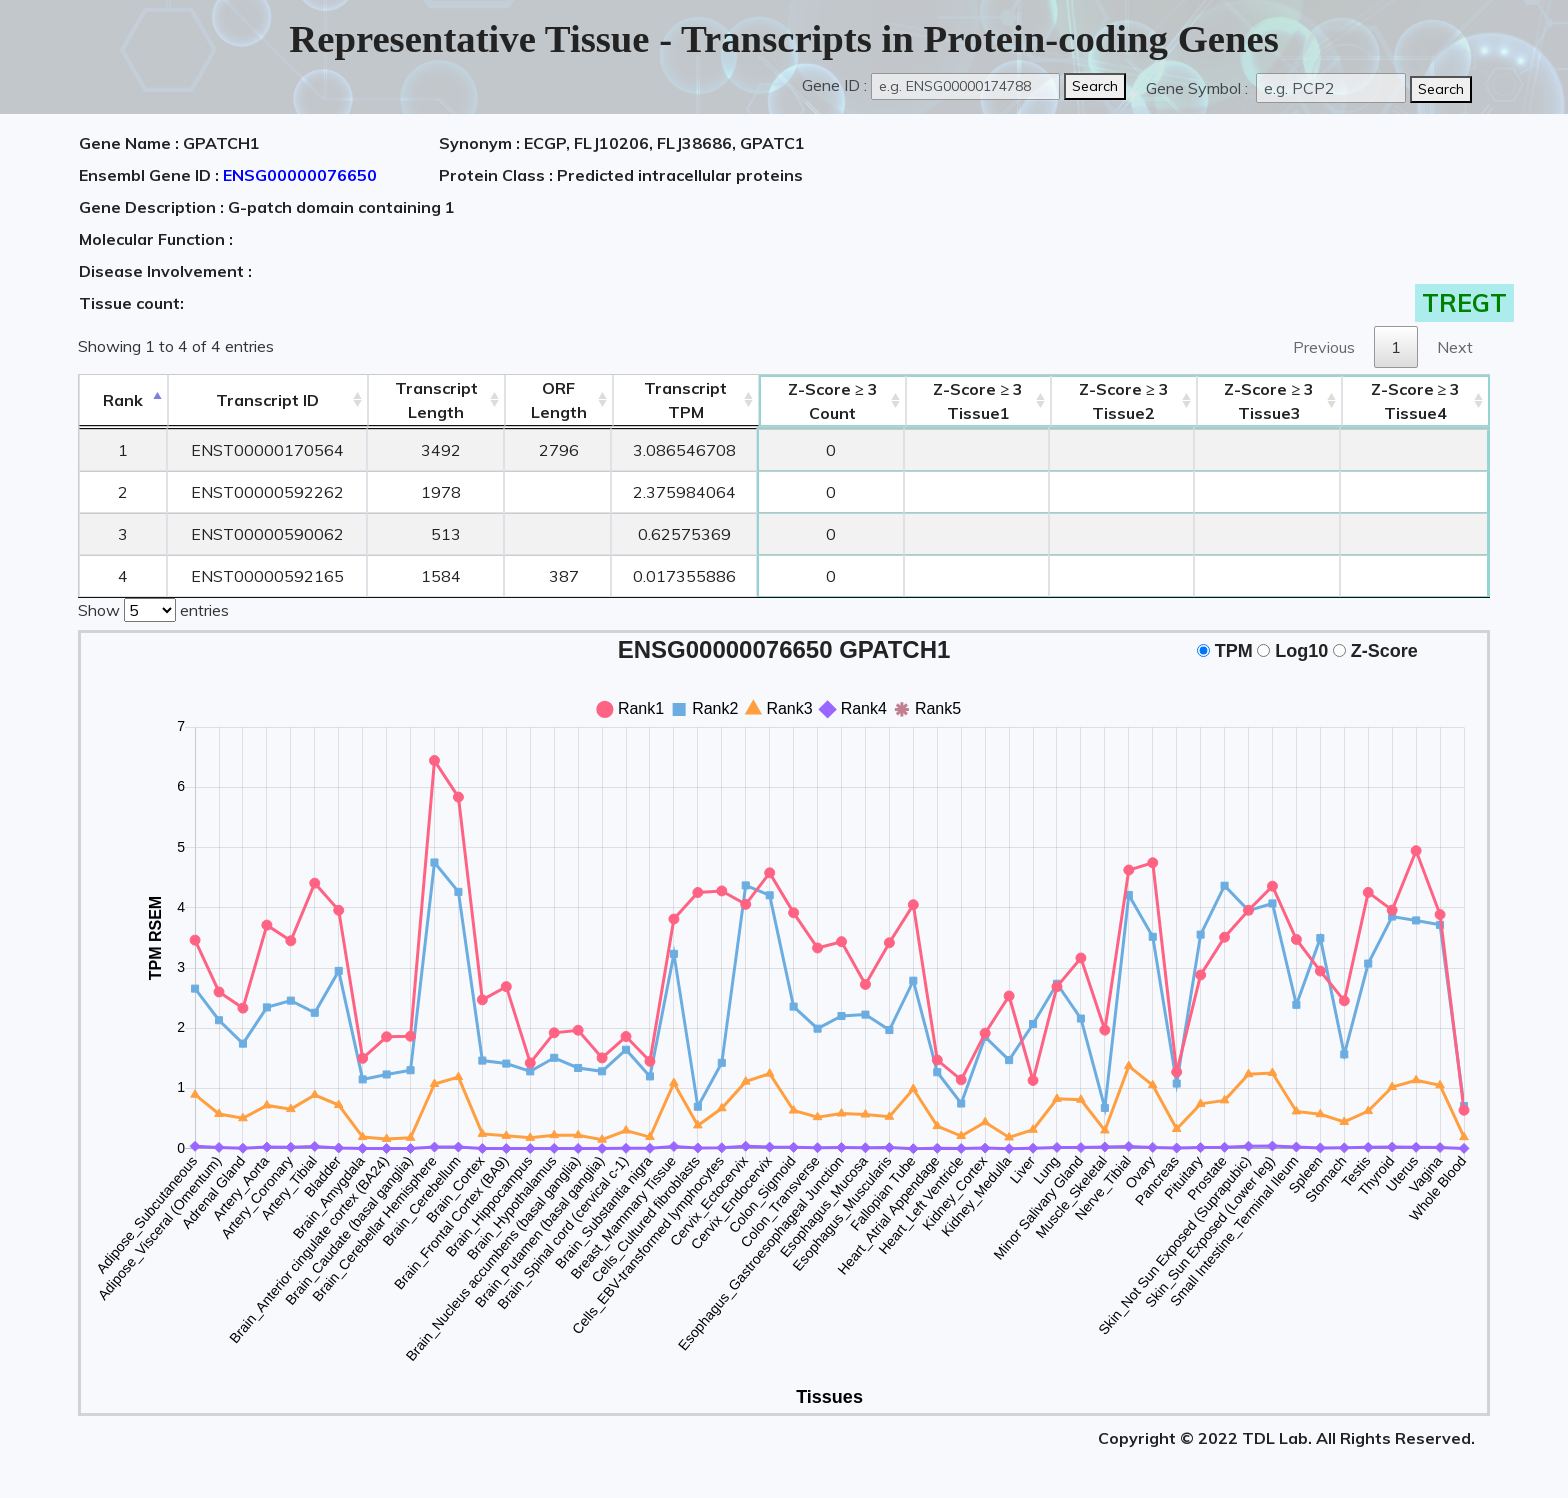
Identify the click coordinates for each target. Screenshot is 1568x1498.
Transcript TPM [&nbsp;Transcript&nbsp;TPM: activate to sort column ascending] (685, 400)
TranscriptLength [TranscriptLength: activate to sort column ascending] (436, 400)
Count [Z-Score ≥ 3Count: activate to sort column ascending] (833, 401)
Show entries (153, 608)
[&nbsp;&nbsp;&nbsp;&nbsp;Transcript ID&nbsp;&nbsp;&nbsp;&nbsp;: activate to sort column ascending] (268, 400)
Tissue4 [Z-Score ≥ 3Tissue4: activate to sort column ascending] (1416, 401)
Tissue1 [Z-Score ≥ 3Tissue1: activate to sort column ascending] (978, 401)
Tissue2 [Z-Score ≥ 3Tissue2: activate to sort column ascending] (1124, 401)
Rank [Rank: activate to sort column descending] (123, 400)
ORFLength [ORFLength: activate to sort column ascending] (559, 400)
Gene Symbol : (1199, 88)
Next (1455, 347)
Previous (1324, 347)
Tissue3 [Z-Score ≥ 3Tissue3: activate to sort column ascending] (1269, 401)
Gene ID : (834, 85)
